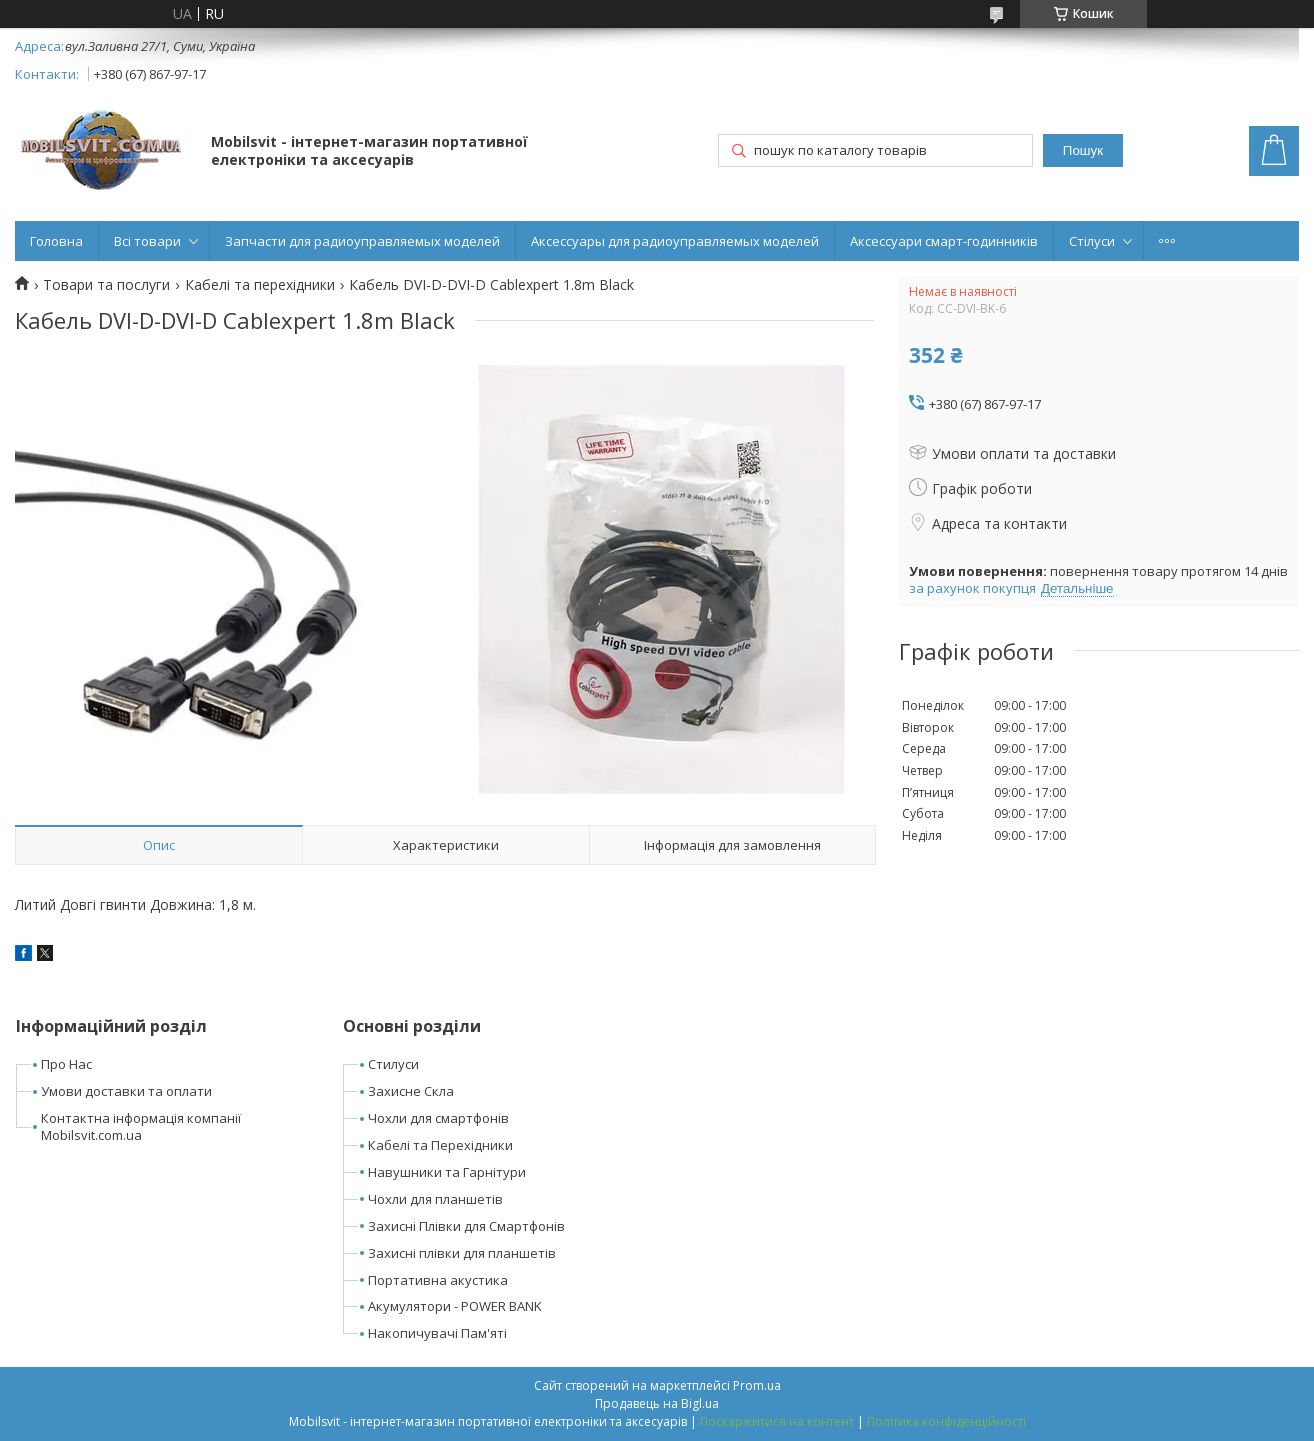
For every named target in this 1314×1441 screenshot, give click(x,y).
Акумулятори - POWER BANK (455, 1306)
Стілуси (1092, 241)
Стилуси (393, 1064)
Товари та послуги (106, 285)
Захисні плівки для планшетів (462, 1253)
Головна (56, 241)
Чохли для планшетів (435, 1199)
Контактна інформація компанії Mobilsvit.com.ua (141, 1126)
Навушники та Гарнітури (447, 1172)
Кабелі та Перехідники (440, 1145)
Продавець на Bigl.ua (657, 1403)
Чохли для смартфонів (438, 1118)
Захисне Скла (411, 1091)
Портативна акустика (438, 1280)
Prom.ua (757, 1385)
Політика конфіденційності (946, 1421)
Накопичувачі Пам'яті (437, 1333)
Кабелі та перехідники (260, 285)
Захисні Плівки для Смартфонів (466, 1226)
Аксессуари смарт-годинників (944, 241)
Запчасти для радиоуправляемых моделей (362, 241)
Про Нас (66, 1064)
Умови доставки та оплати (126, 1091)
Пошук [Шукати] (1083, 150)
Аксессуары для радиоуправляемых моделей (675, 241)
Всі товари (147, 241)
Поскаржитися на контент (777, 1421)
